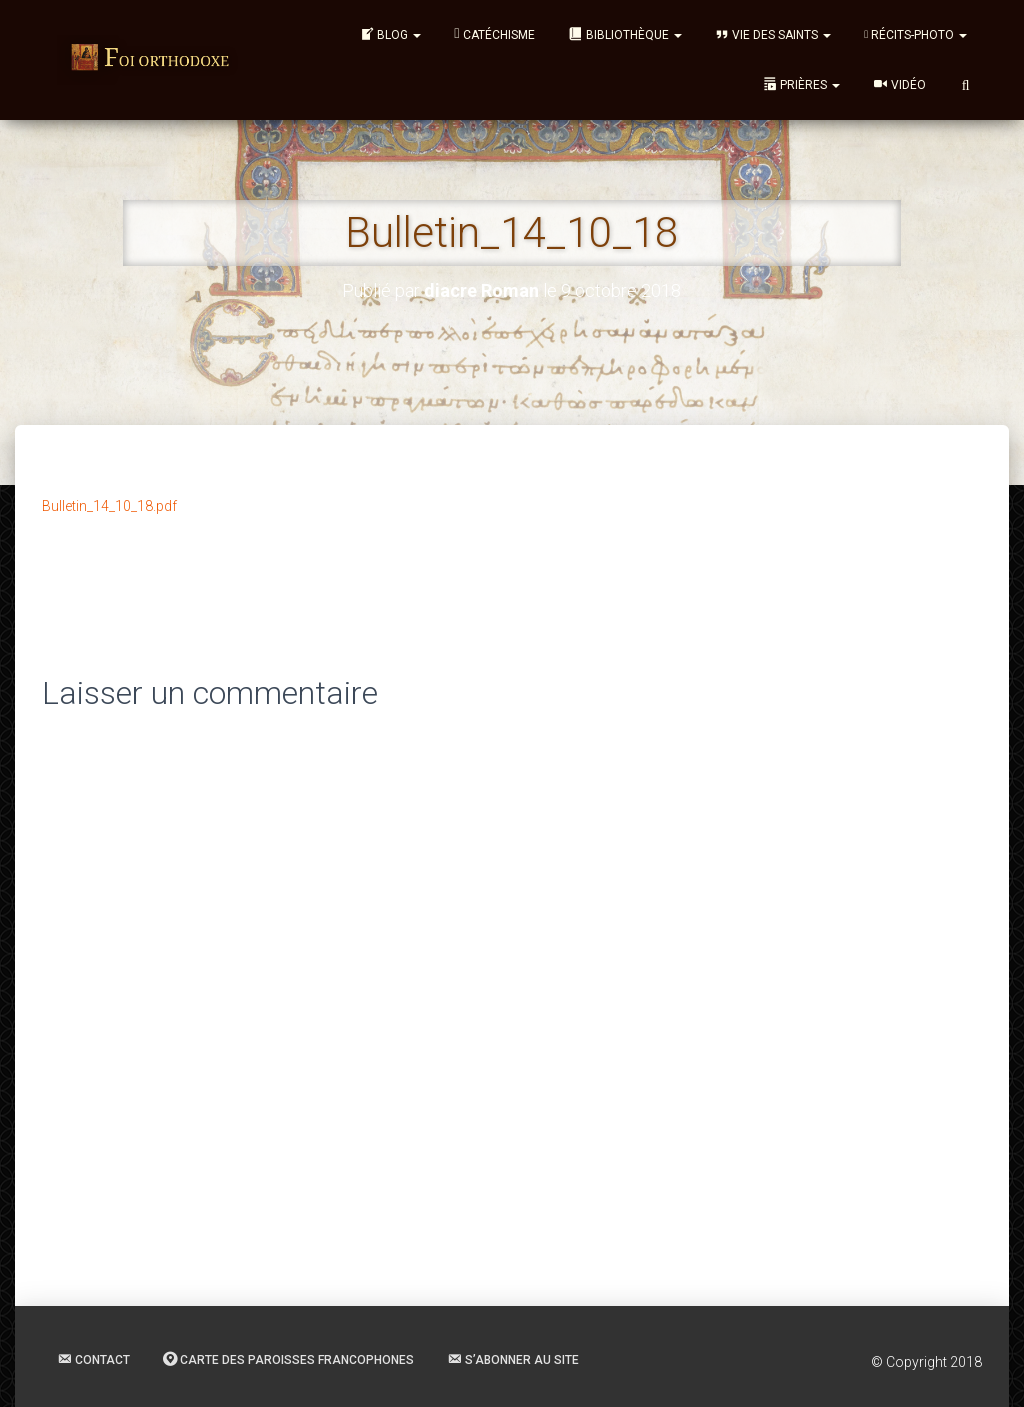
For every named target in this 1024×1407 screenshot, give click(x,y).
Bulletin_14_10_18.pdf (109, 506)
